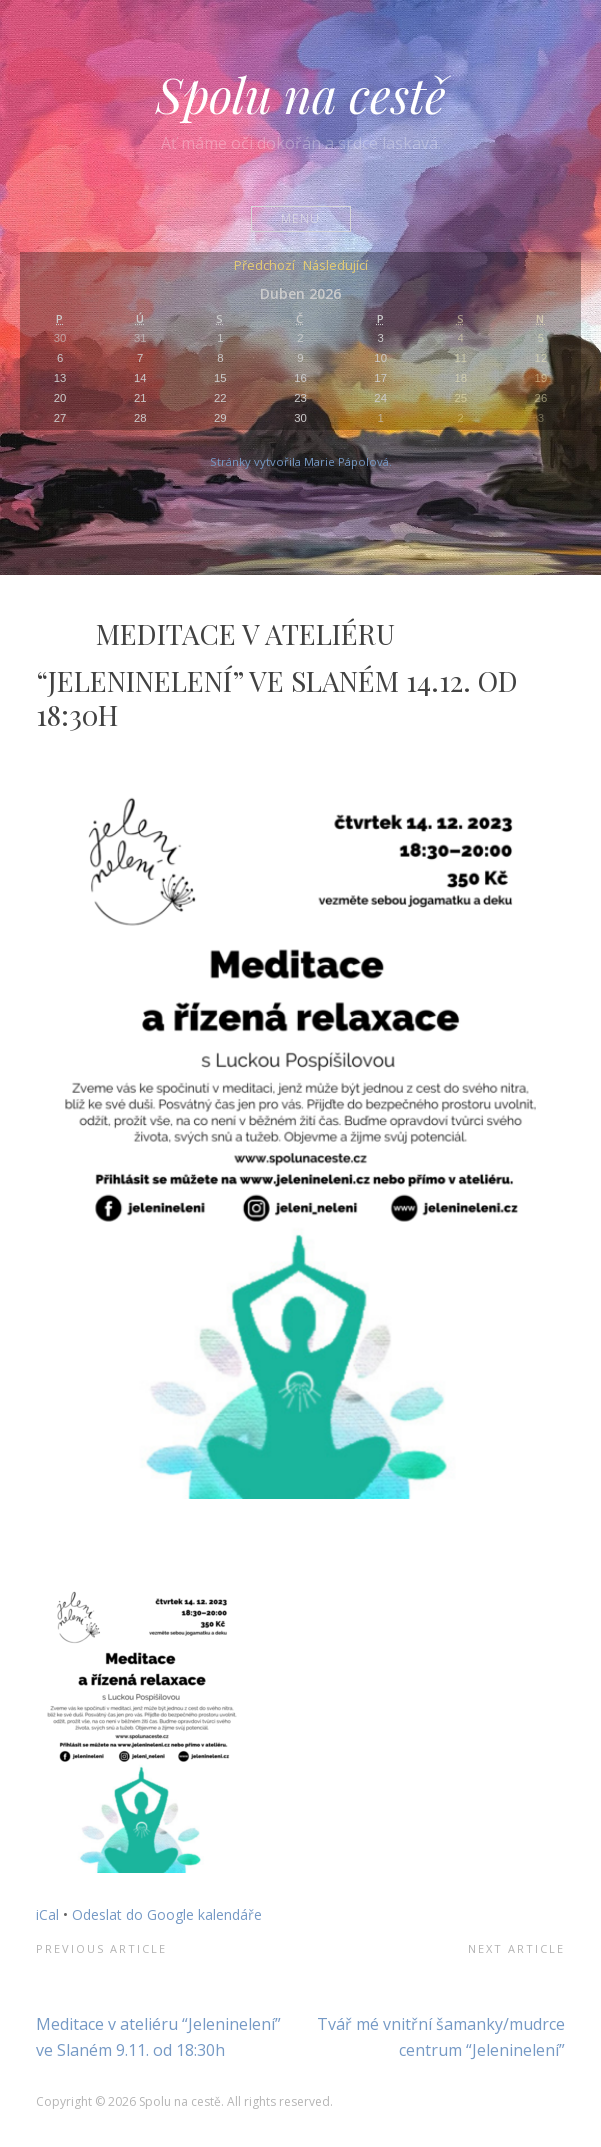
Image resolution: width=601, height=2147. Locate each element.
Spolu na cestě (301, 94)
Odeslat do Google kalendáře (167, 1914)
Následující (335, 266)
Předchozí (264, 266)
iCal (47, 1914)
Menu (300, 218)
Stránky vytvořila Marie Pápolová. (301, 461)
